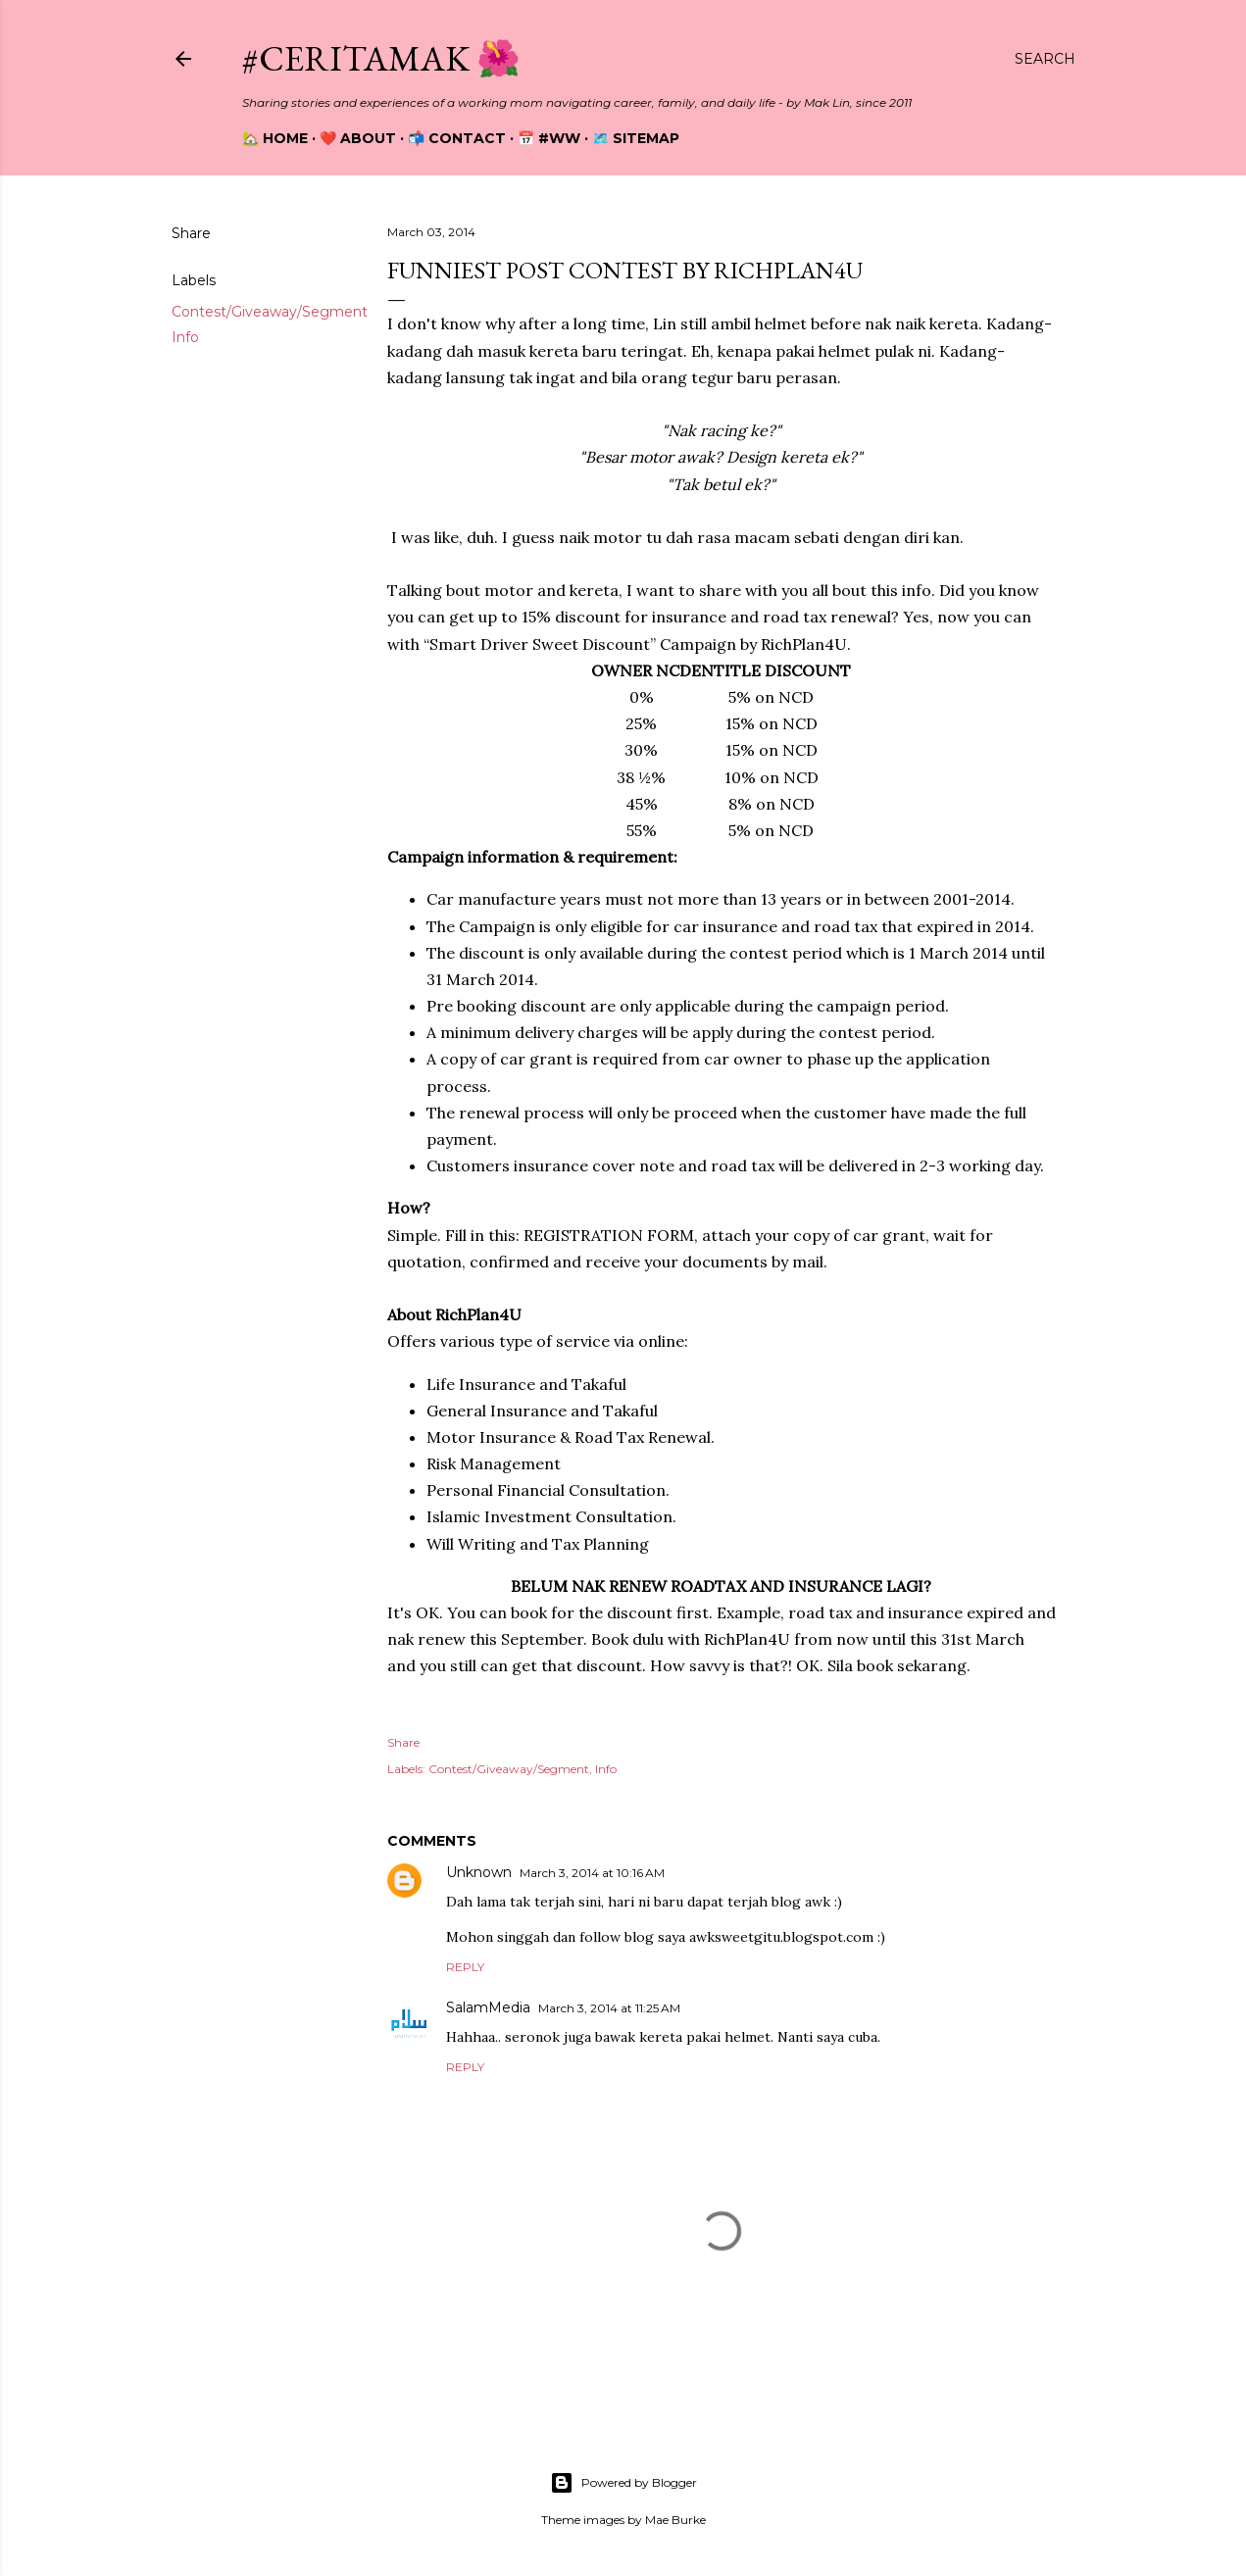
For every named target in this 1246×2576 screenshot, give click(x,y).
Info (185, 337)
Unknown (479, 1872)
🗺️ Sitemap (635, 138)
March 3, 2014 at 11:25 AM (609, 2008)
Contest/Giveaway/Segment (270, 312)
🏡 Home (275, 138)
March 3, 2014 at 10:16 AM (592, 1872)
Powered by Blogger (623, 2483)
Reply (465, 1966)
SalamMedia (488, 2007)
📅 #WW (549, 138)
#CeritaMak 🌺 (381, 58)
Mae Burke (675, 2519)
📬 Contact (457, 138)
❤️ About (358, 138)
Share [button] (191, 233)
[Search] (1045, 58)
